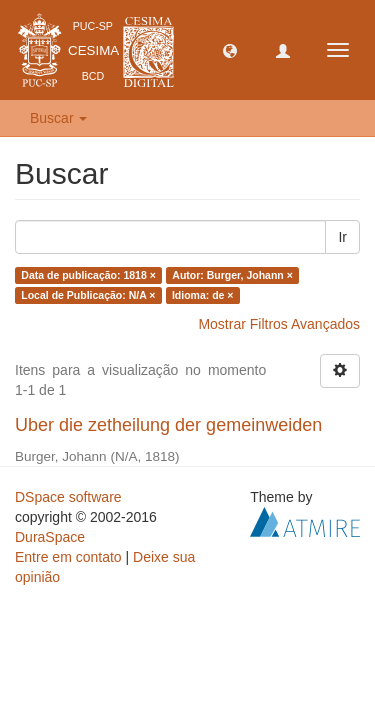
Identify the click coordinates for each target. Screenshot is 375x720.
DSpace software (68, 497)
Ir (342, 237)
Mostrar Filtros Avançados (279, 324)
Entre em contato (68, 557)
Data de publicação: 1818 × (88, 275)
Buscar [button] (58, 118)
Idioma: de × (203, 295)
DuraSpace (50, 537)
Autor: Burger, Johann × (232, 275)
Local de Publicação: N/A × (88, 295)
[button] (230, 50)
